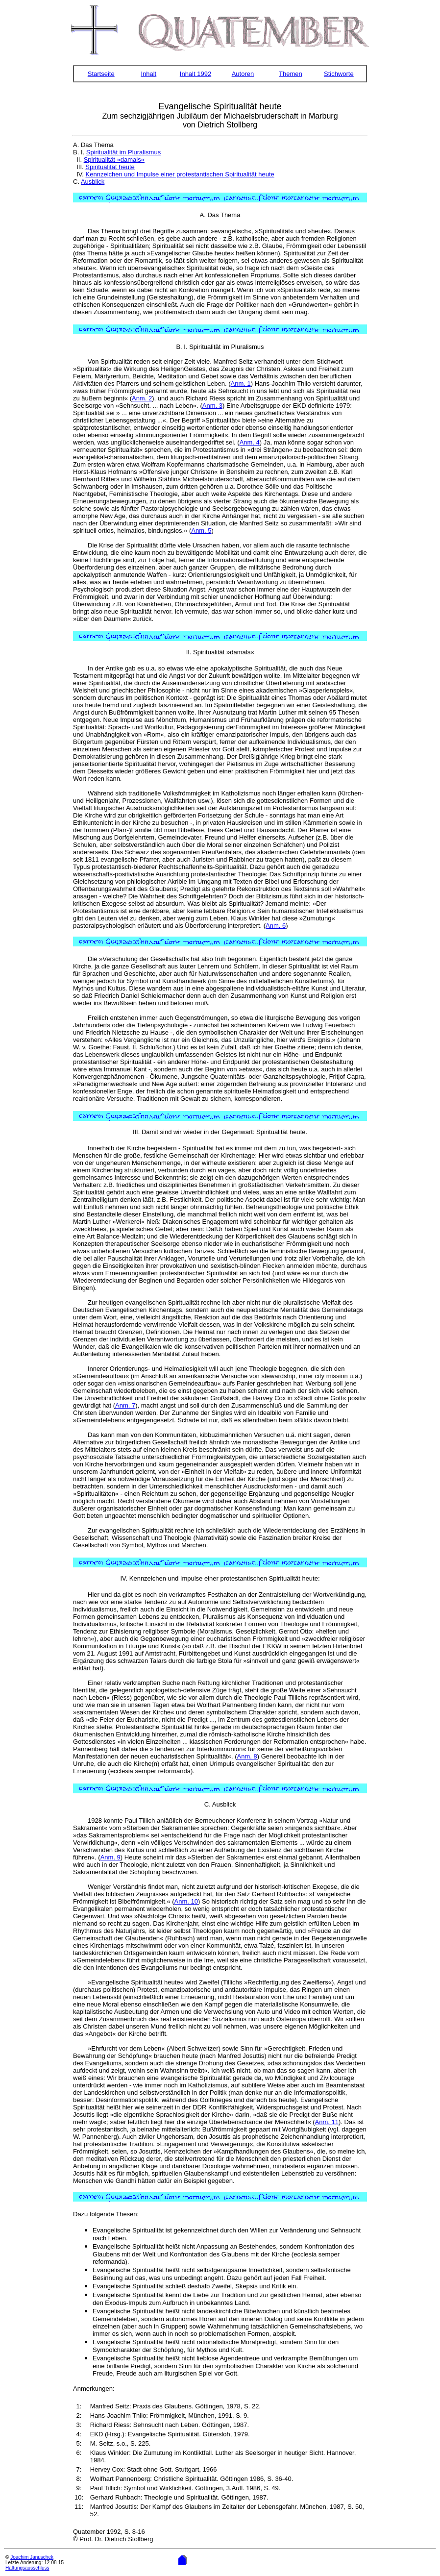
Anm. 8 (247, 1756)
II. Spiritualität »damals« (220, 652)
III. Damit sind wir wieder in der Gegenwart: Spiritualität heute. (220, 1132)
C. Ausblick (220, 1804)
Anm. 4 (250, 442)
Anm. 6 (276, 925)
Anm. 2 (142, 398)
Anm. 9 (110, 1857)
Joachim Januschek (31, 2557)
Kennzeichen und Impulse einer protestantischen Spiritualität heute (180, 174)
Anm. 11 (327, 2122)
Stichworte (339, 73)
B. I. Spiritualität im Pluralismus (220, 346)
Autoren (243, 73)
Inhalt (148, 73)
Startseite (101, 73)
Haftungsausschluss (27, 2568)
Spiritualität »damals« (114, 159)
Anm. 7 (125, 1405)
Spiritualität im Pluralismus (123, 152)
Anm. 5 (201, 530)
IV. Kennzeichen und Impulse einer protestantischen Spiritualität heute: (219, 1578)
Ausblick (92, 181)
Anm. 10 (186, 1901)
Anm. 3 (212, 405)
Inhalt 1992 (195, 73)
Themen (290, 73)
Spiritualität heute (109, 167)
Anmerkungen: (94, 2388)
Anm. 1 (241, 383)
